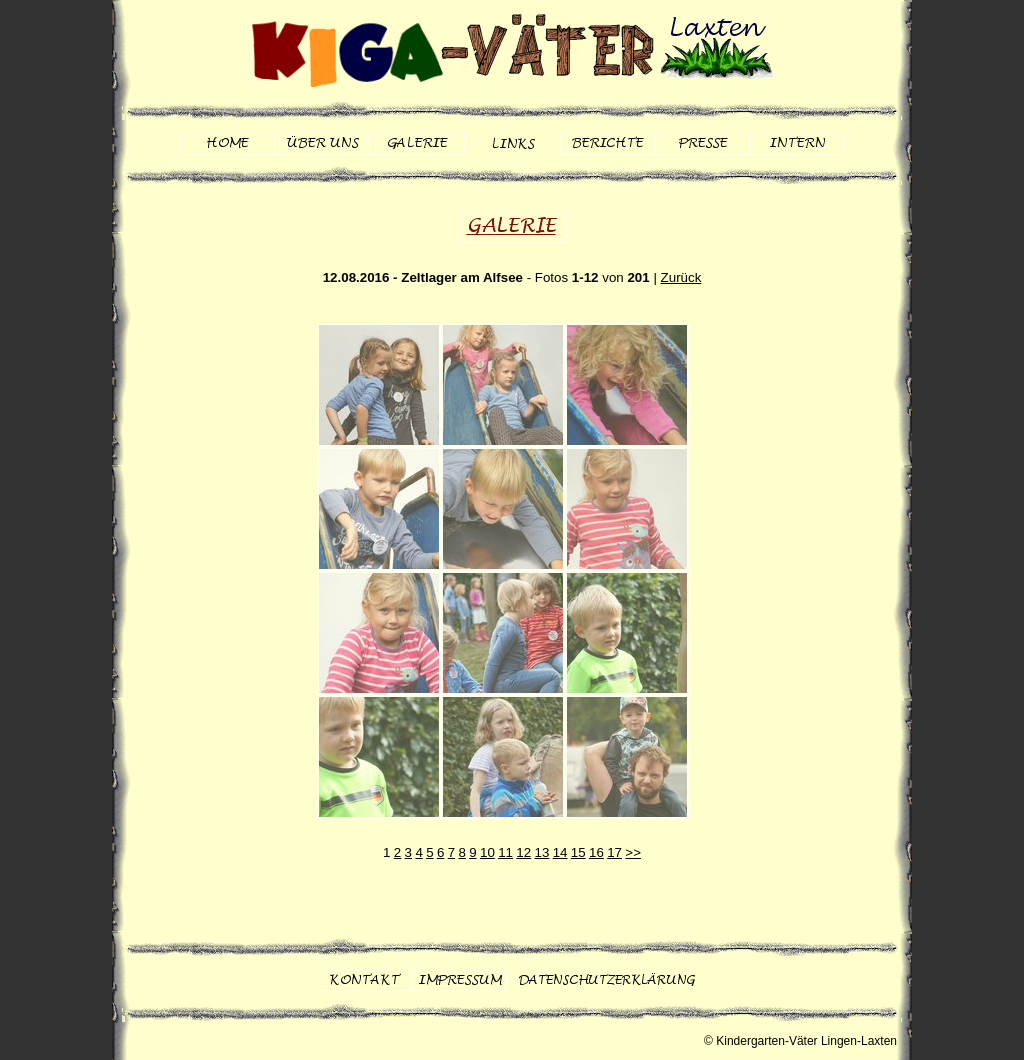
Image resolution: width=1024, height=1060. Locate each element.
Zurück (681, 277)
